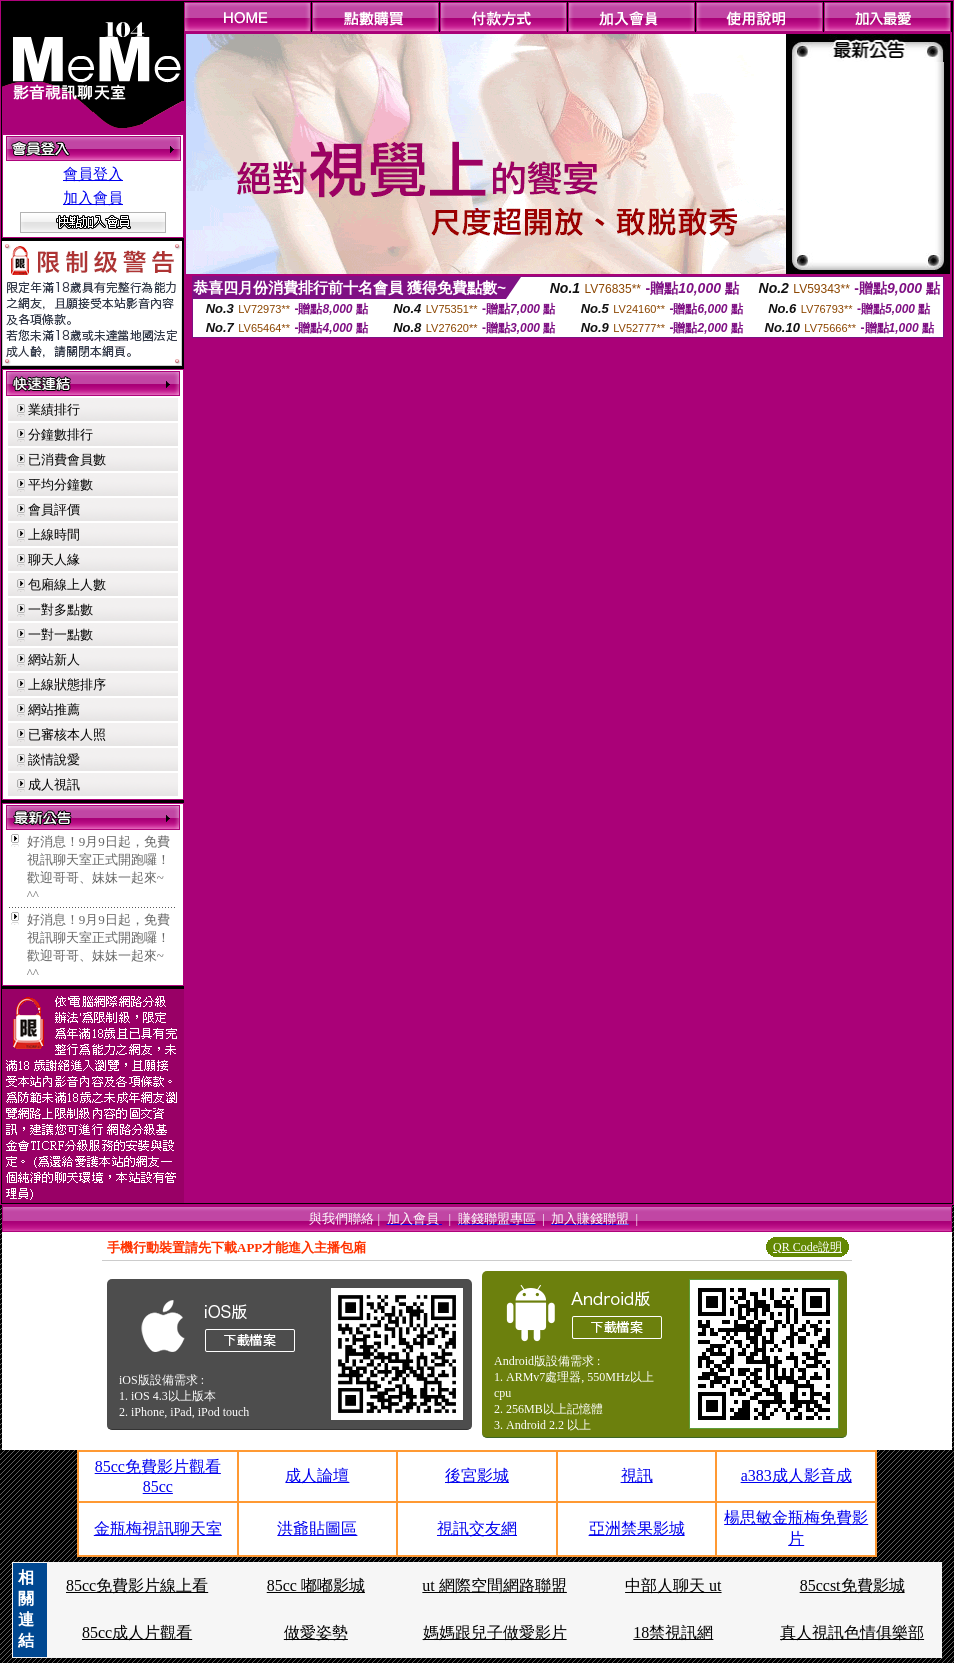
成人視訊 (54, 784)
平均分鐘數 (60, 484)
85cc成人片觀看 (137, 1632)
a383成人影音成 (796, 1475)
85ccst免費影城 (852, 1585)
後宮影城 (477, 1475)
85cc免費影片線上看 (137, 1585)
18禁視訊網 (673, 1632)
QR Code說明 (807, 1247)
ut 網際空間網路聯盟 (494, 1585)
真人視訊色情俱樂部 (852, 1632)
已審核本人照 (67, 734)
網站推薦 (54, 709)
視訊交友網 (477, 1528)
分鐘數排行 (60, 434)
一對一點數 (60, 634)
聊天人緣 (54, 559)
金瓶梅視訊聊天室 (158, 1528)
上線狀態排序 (67, 684)
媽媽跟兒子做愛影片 (495, 1632)
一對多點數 (60, 609)
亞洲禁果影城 (637, 1528)
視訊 (637, 1475)
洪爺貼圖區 (317, 1528)
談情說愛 (54, 759)
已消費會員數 (67, 459)
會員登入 (93, 174)
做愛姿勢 (316, 1632)
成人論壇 (317, 1475)
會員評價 (54, 509)
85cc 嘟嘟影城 (316, 1585)
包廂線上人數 (67, 584)
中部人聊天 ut (673, 1585)
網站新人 (54, 659)
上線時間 (54, 534)
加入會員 (93, 198)
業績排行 (54, 409)
